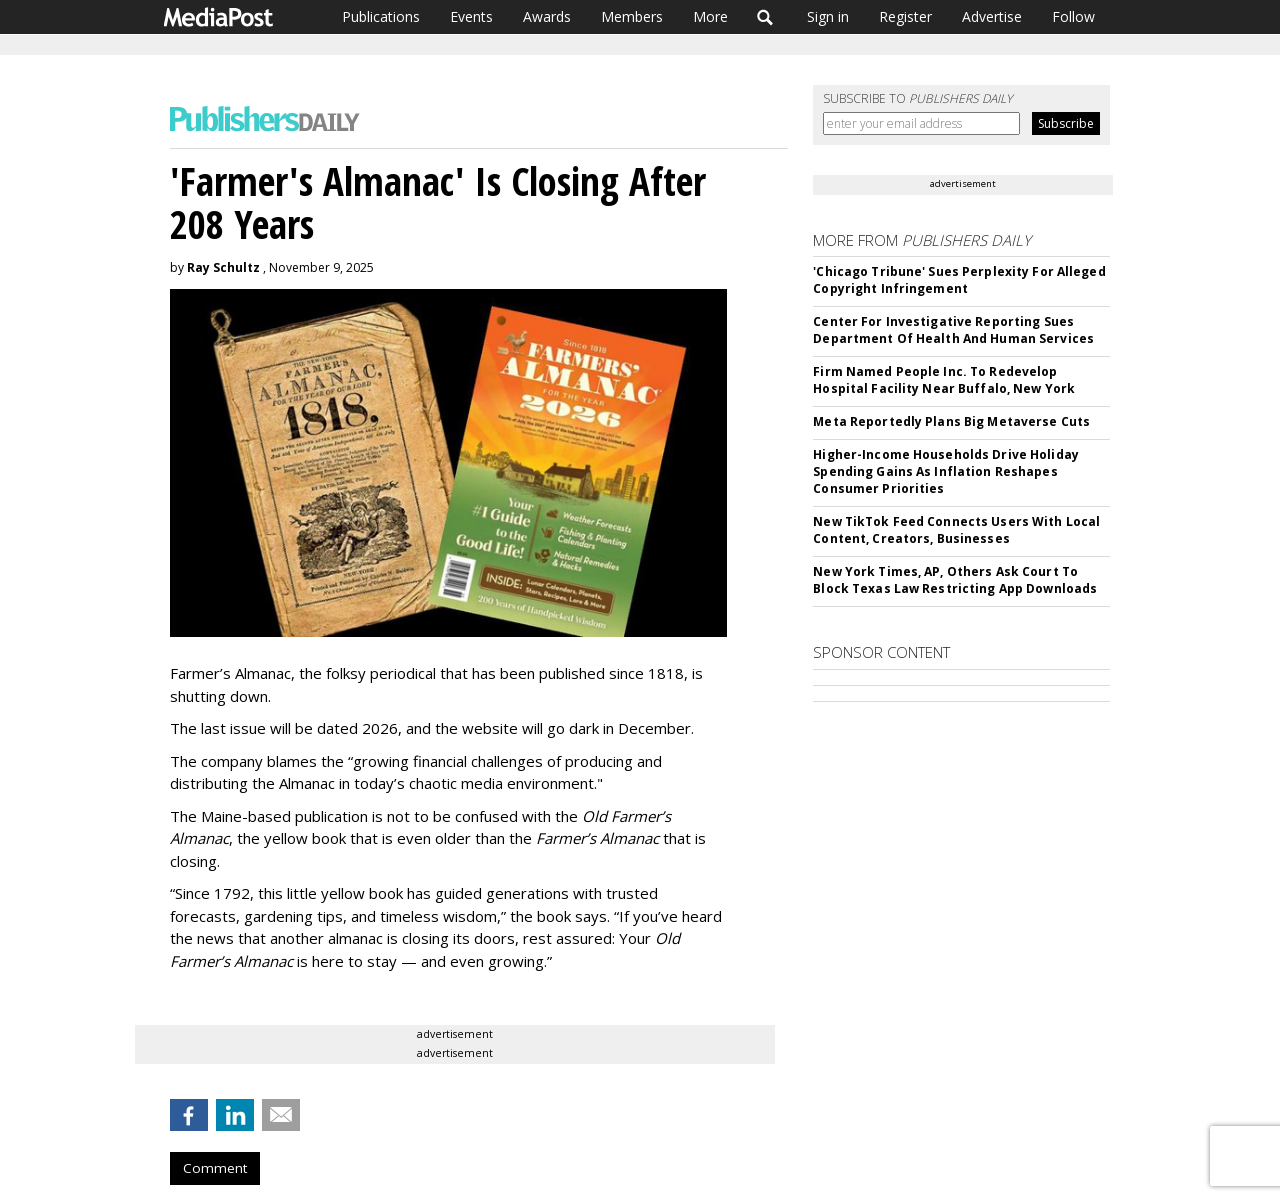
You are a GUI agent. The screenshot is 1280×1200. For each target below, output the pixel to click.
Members (632, 16)
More (710, 16)
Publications (381, 16)
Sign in (828, 16)
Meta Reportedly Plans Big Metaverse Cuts (951, 421)
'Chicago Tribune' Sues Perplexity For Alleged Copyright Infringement (959, 280)
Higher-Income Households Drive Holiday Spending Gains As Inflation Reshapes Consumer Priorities (946, 471)
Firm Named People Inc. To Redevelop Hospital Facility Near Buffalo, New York (944, 380)
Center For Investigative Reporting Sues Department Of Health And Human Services (953, 330)
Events (471, 16)
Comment (215, 1168)
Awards (547, 16)
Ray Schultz (223, 267)
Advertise (992, 16)
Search (765, 17)
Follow (1073, 16)
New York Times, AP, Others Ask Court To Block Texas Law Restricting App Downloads (955, 580)
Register (905, 16)
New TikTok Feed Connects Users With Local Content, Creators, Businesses (956, 530)
